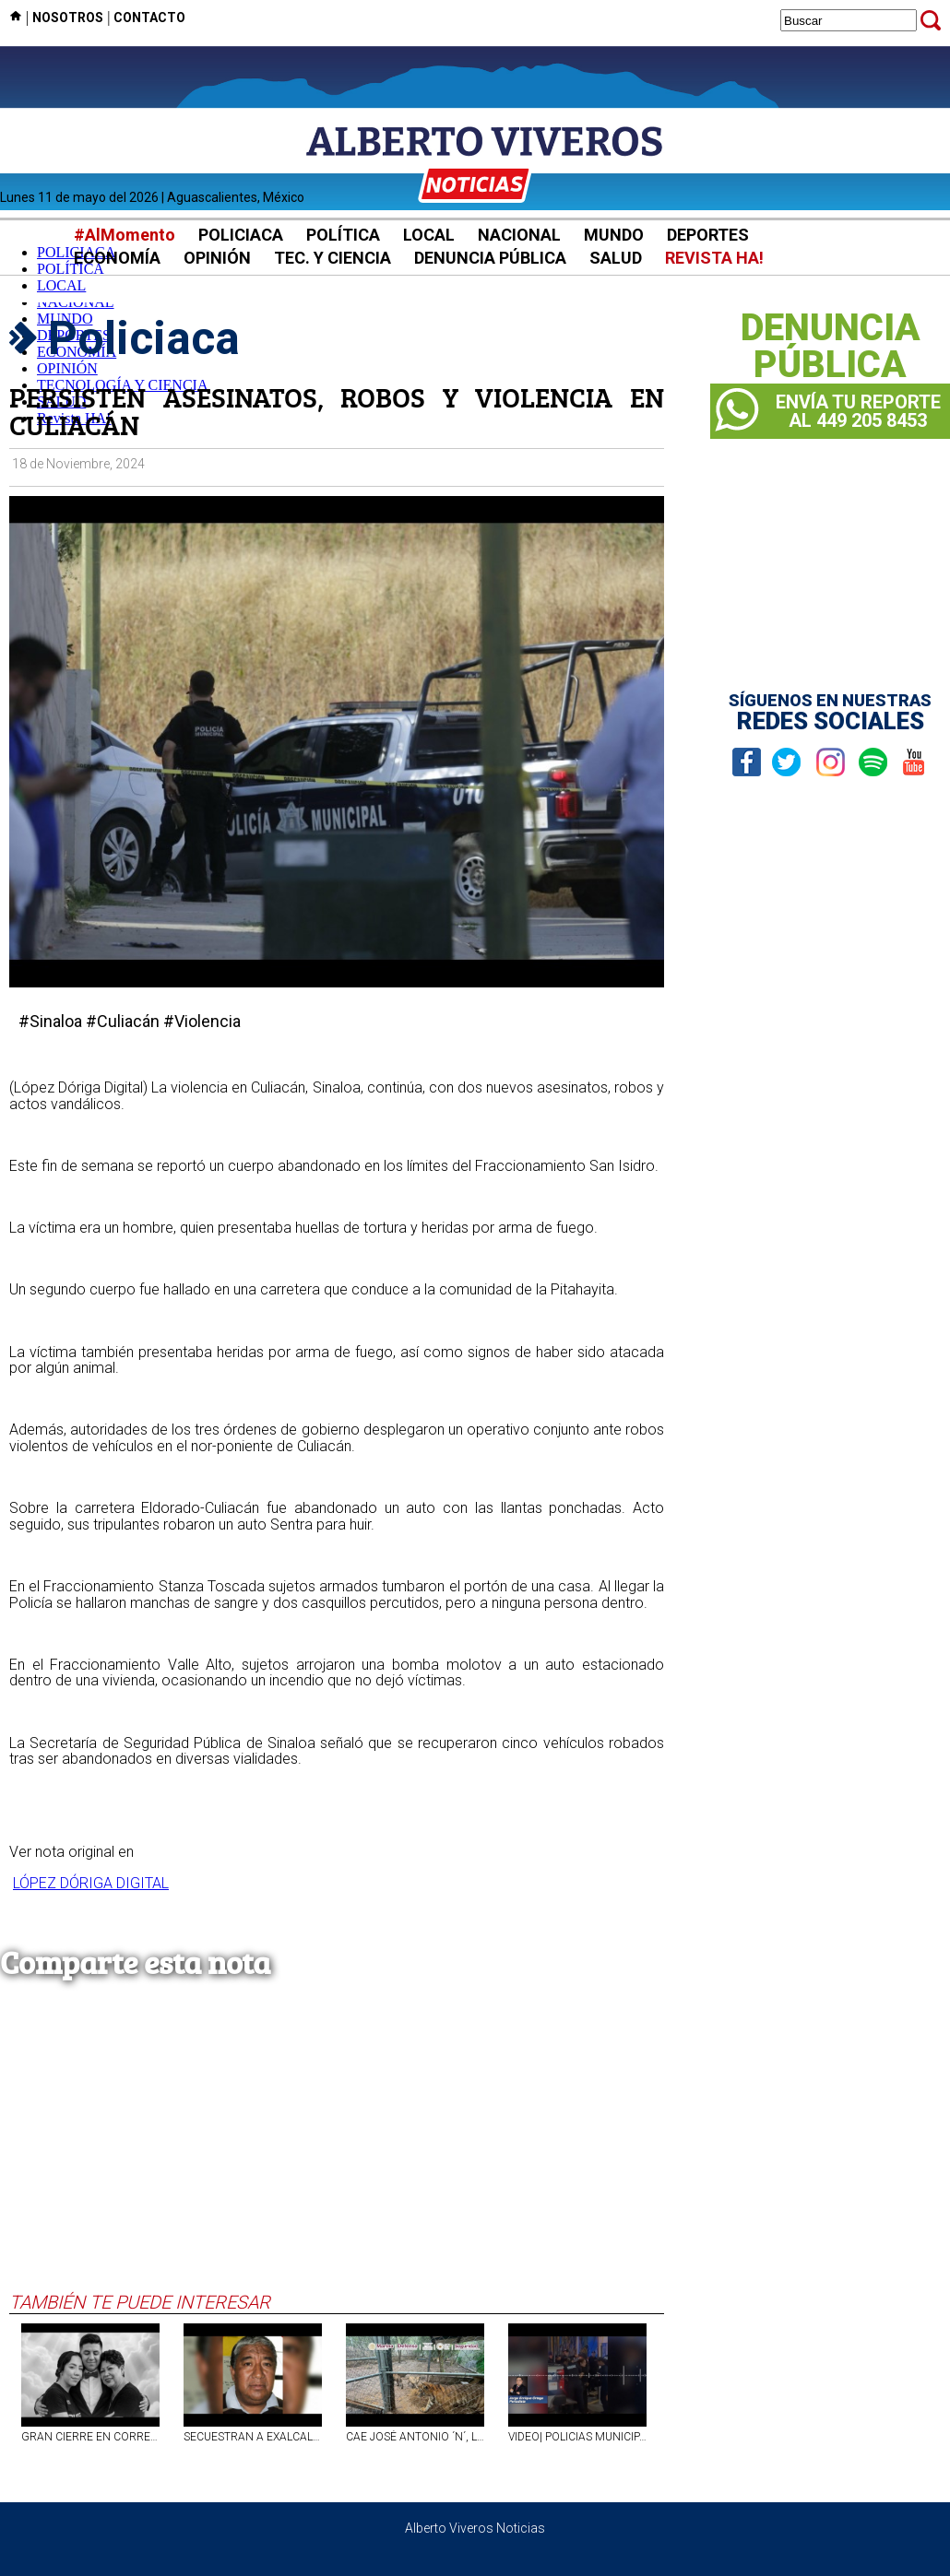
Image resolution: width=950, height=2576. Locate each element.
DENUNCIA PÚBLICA (490, 257)
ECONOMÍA (117, 257)
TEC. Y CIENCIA (332, 257)
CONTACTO (149, 17)
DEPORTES (708, 234)
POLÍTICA (343, 234)
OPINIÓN (217, 257)
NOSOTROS (67, 17)
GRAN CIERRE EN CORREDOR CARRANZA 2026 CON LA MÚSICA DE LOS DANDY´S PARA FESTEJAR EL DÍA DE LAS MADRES (90, 2436)
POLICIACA (240, 234)
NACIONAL (519, 234)
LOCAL (429, 234)
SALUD (615, 257)
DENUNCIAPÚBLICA (830, 347)
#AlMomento (124, 234)
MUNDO (614, 234)
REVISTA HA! (714, 257)
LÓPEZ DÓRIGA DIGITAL (91, 1883)
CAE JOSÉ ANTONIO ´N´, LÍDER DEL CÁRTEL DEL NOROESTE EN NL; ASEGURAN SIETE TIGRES (415, 2436)
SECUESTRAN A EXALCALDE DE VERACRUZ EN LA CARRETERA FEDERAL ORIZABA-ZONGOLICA (253, 2436)
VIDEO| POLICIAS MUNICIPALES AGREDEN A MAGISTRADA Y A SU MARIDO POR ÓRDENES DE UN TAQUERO (577, 2436)
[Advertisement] (336, 2153)
